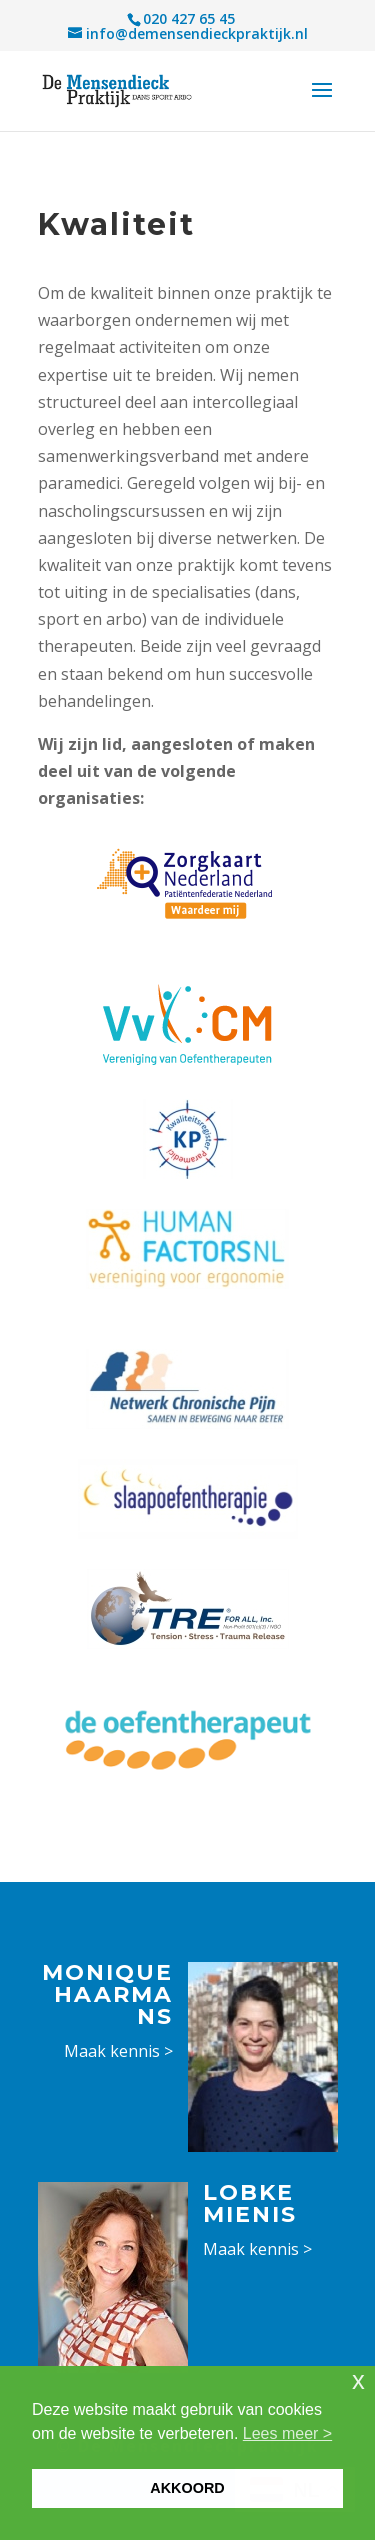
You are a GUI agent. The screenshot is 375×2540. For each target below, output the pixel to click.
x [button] (358, 2380)
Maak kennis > (118, 2051)
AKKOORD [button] (187, 2488)
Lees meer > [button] (287, 2433)
